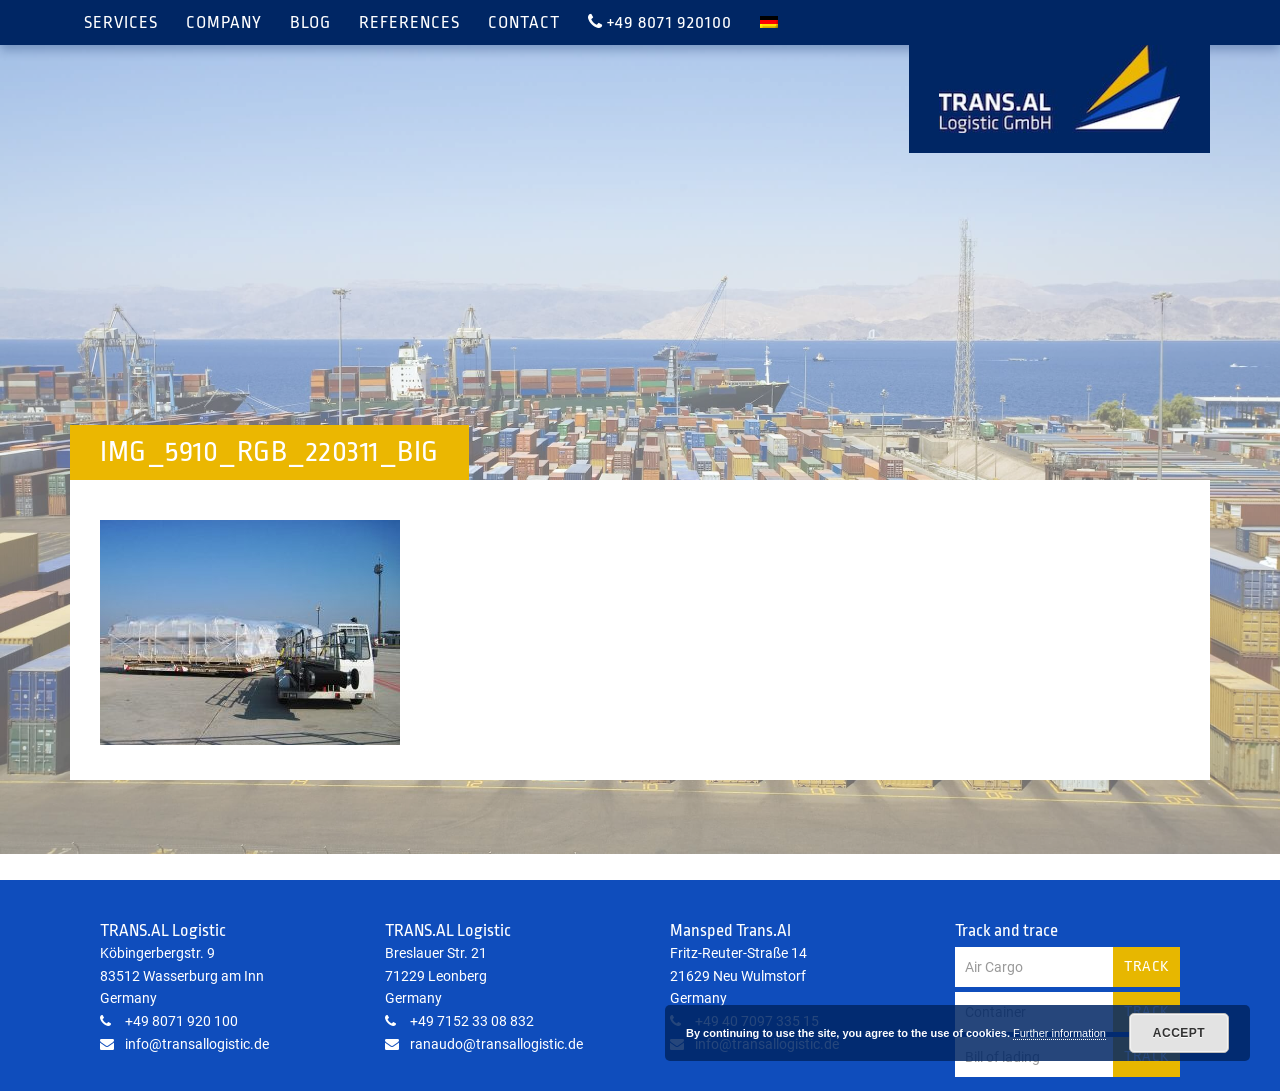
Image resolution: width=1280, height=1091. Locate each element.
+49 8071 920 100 (169, 1021)
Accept (1179, 1033)
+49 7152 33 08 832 (459, 1021)
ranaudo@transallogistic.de (484, 1044)
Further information (1059, 1033)
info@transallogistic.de (184, 1044)
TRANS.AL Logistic (1059, 89)
